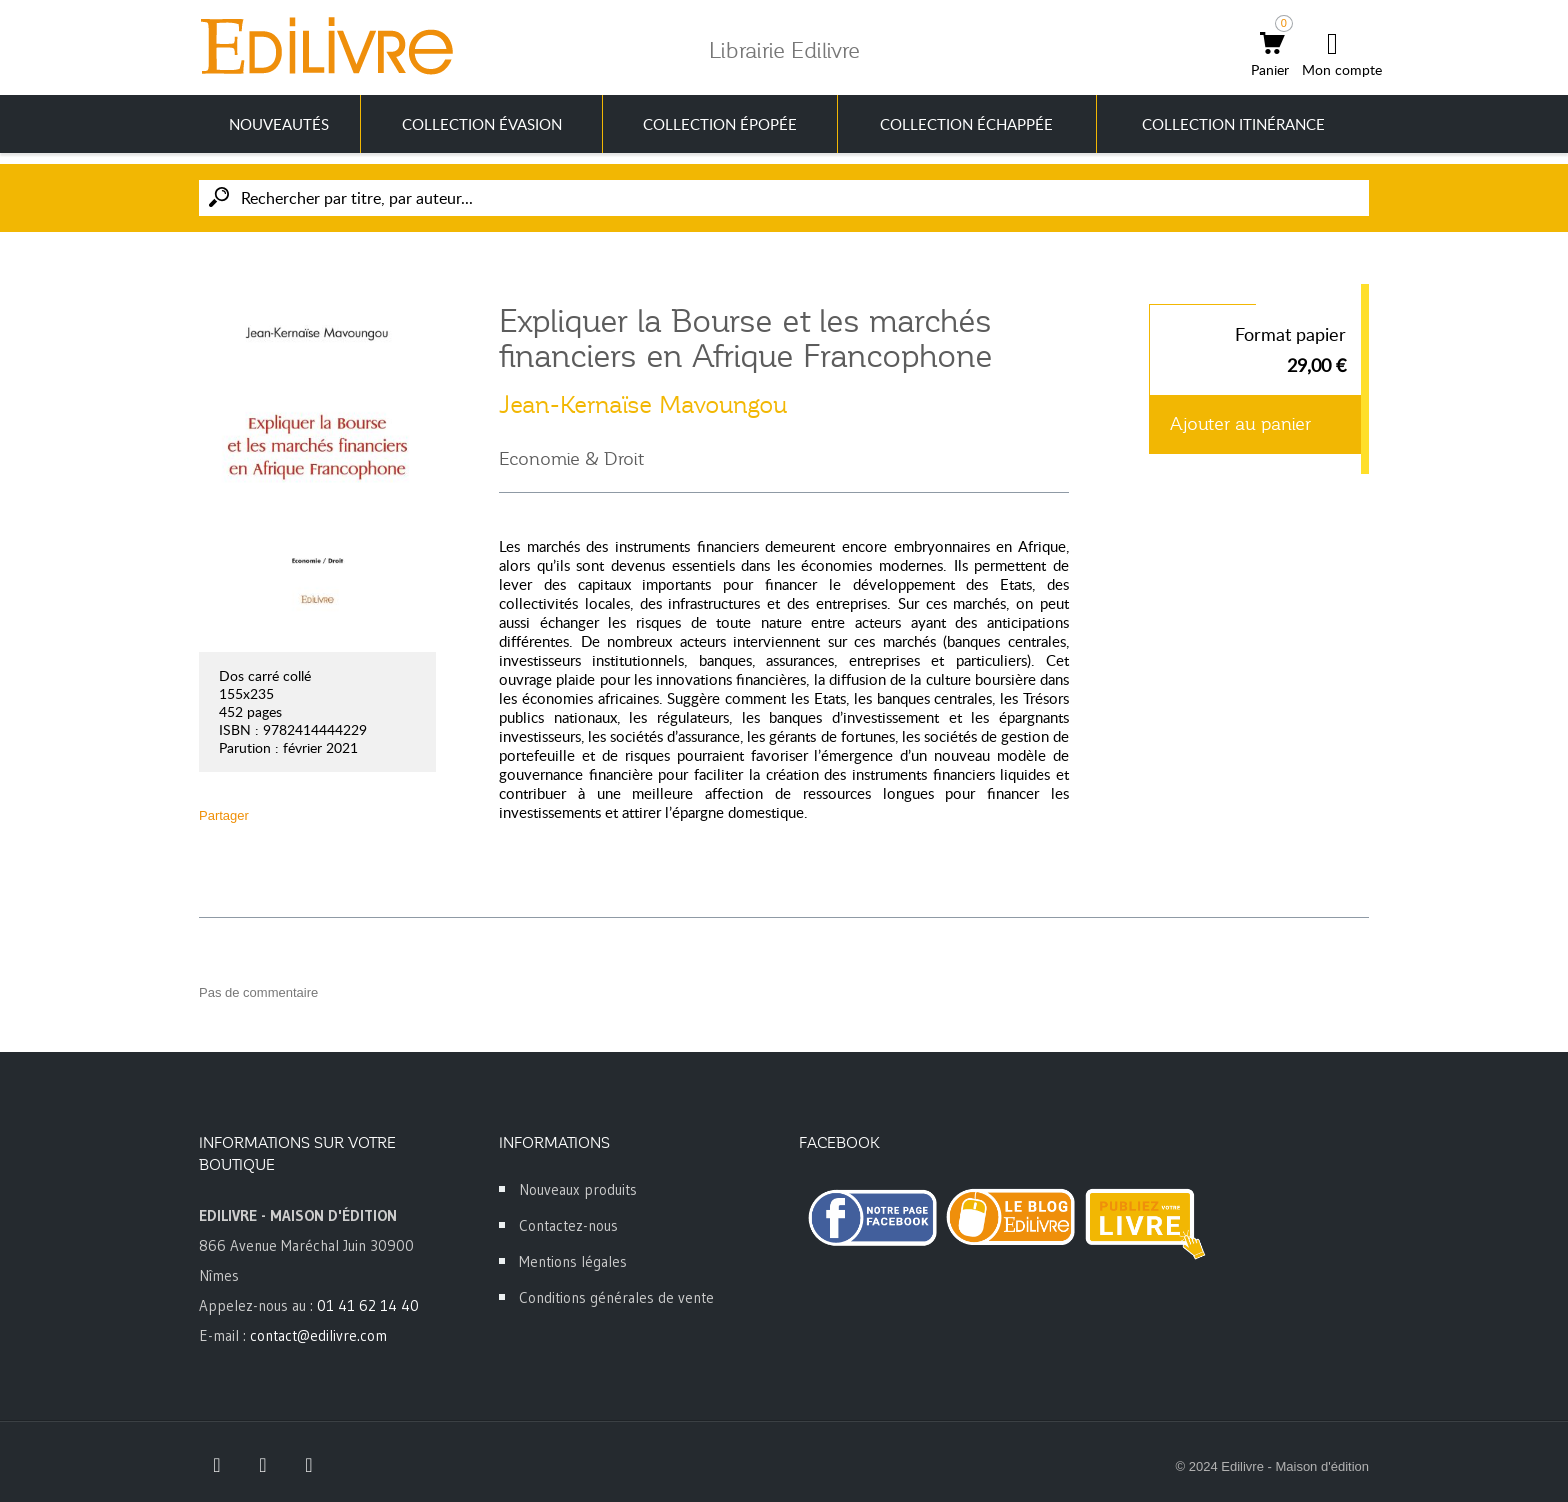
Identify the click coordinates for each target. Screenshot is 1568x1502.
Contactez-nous (568, 1225)
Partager (224, 815)
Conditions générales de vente (616, 1297)
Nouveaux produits (578, 1189)
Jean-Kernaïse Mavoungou (643, 405)
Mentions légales (573, 1261)
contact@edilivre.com (318, 1335)
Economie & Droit (571, 459)
